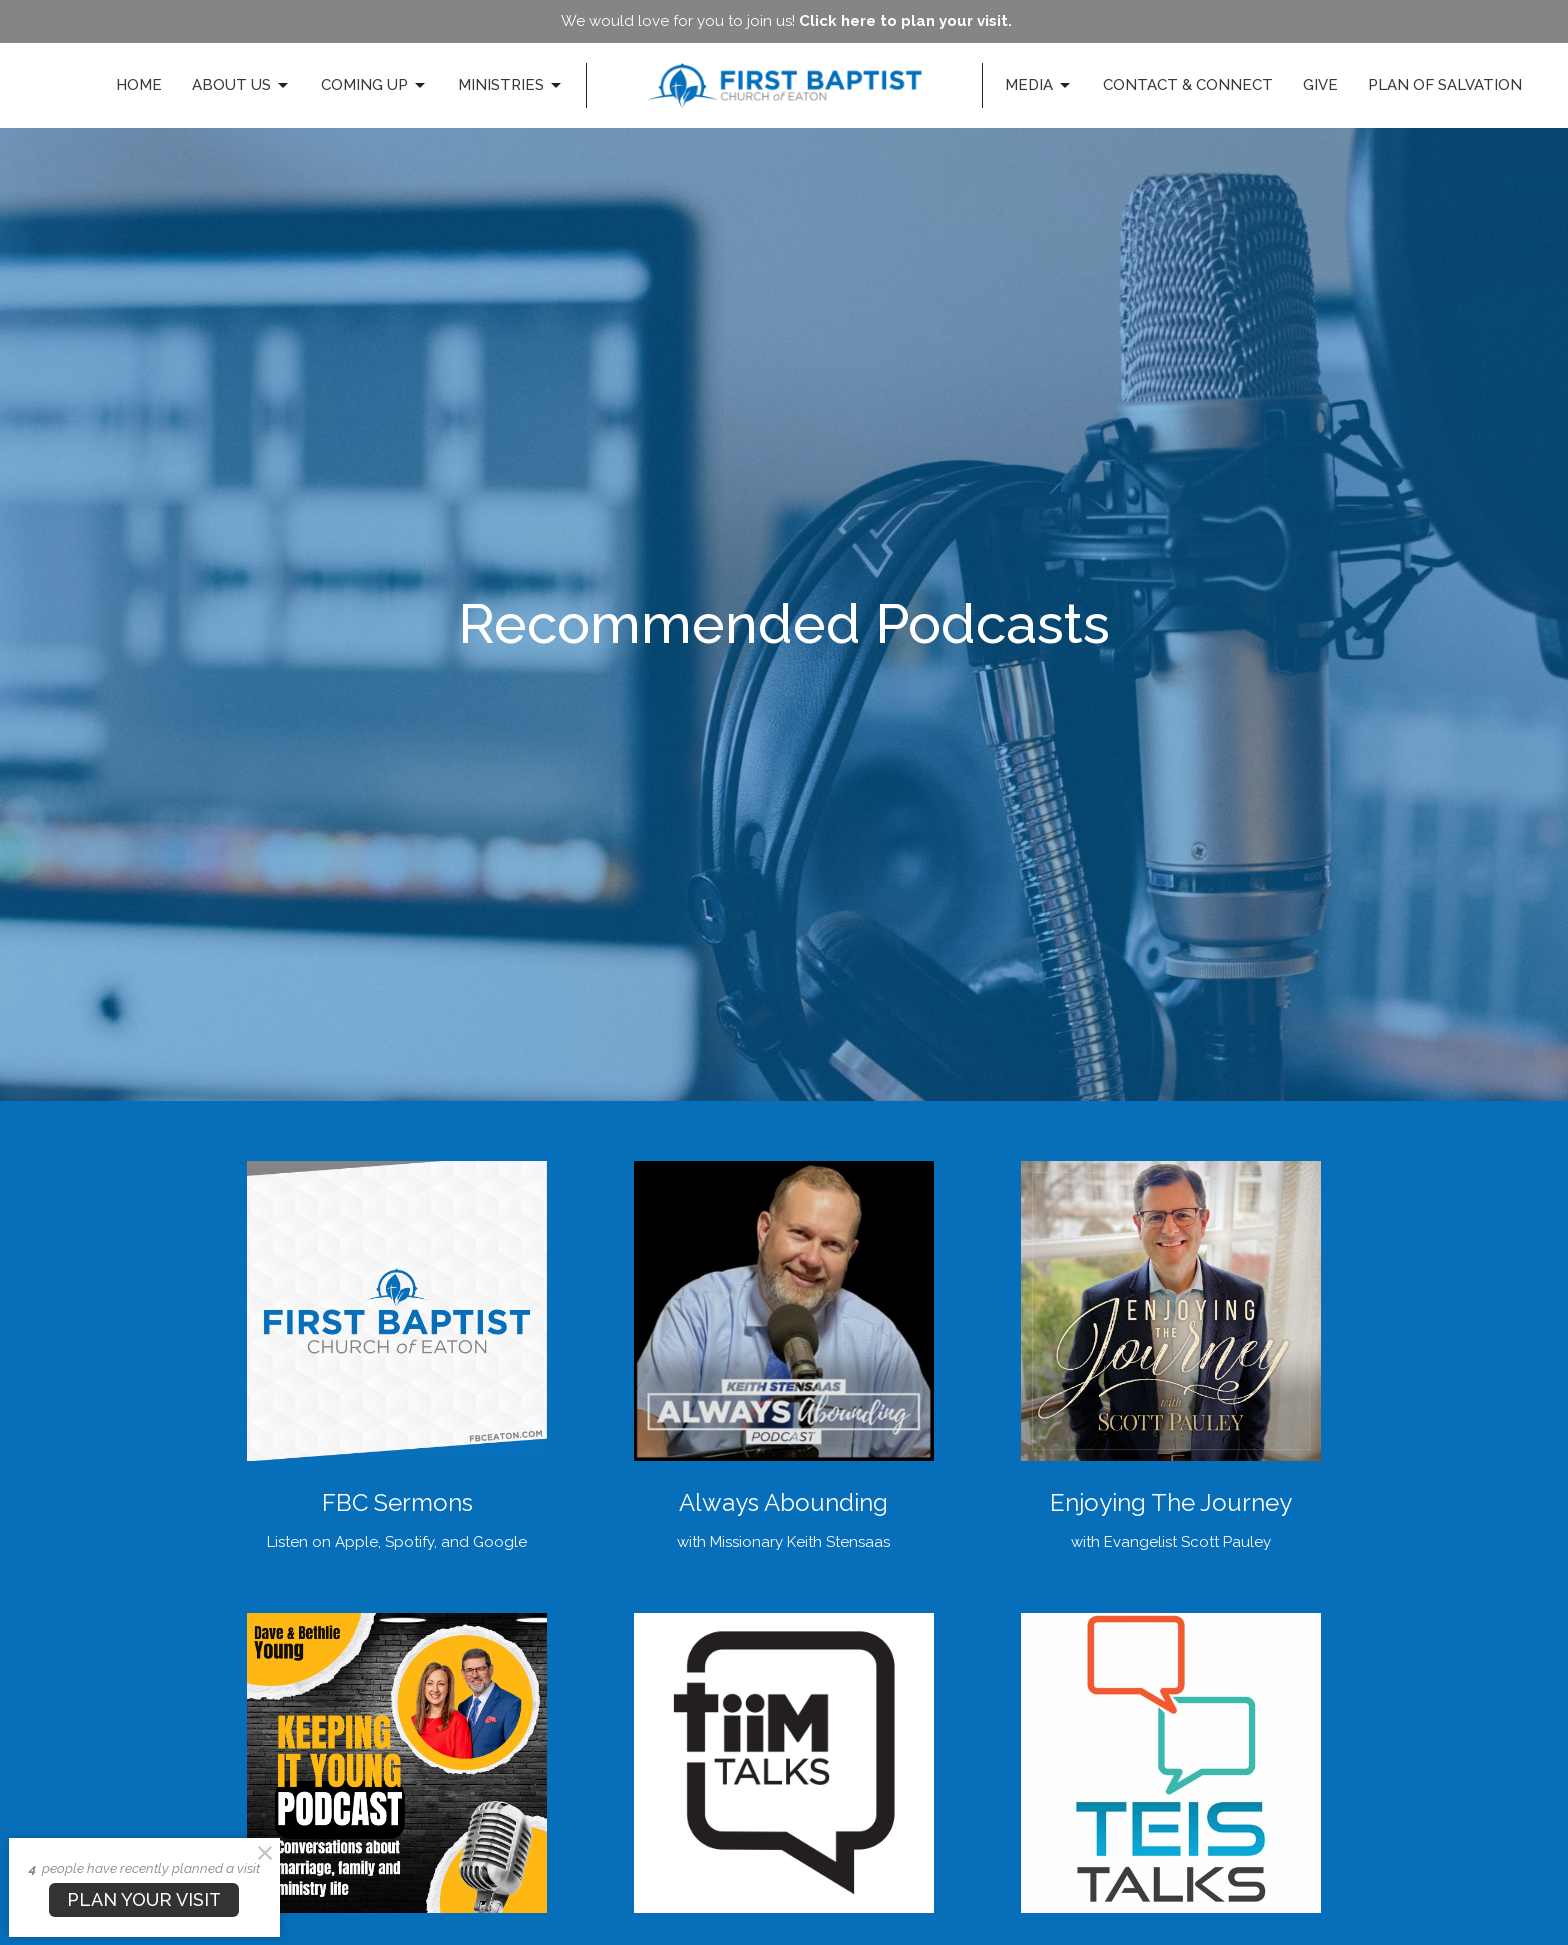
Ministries (511, 86)
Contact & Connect (1188, 85)
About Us (241, 86)
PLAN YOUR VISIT (144, 1899)
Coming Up (374, 86)
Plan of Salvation (1445, 85)
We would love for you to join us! (786, 21)
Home (139, 85)
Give (1320, 85)
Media (1039, 86)
